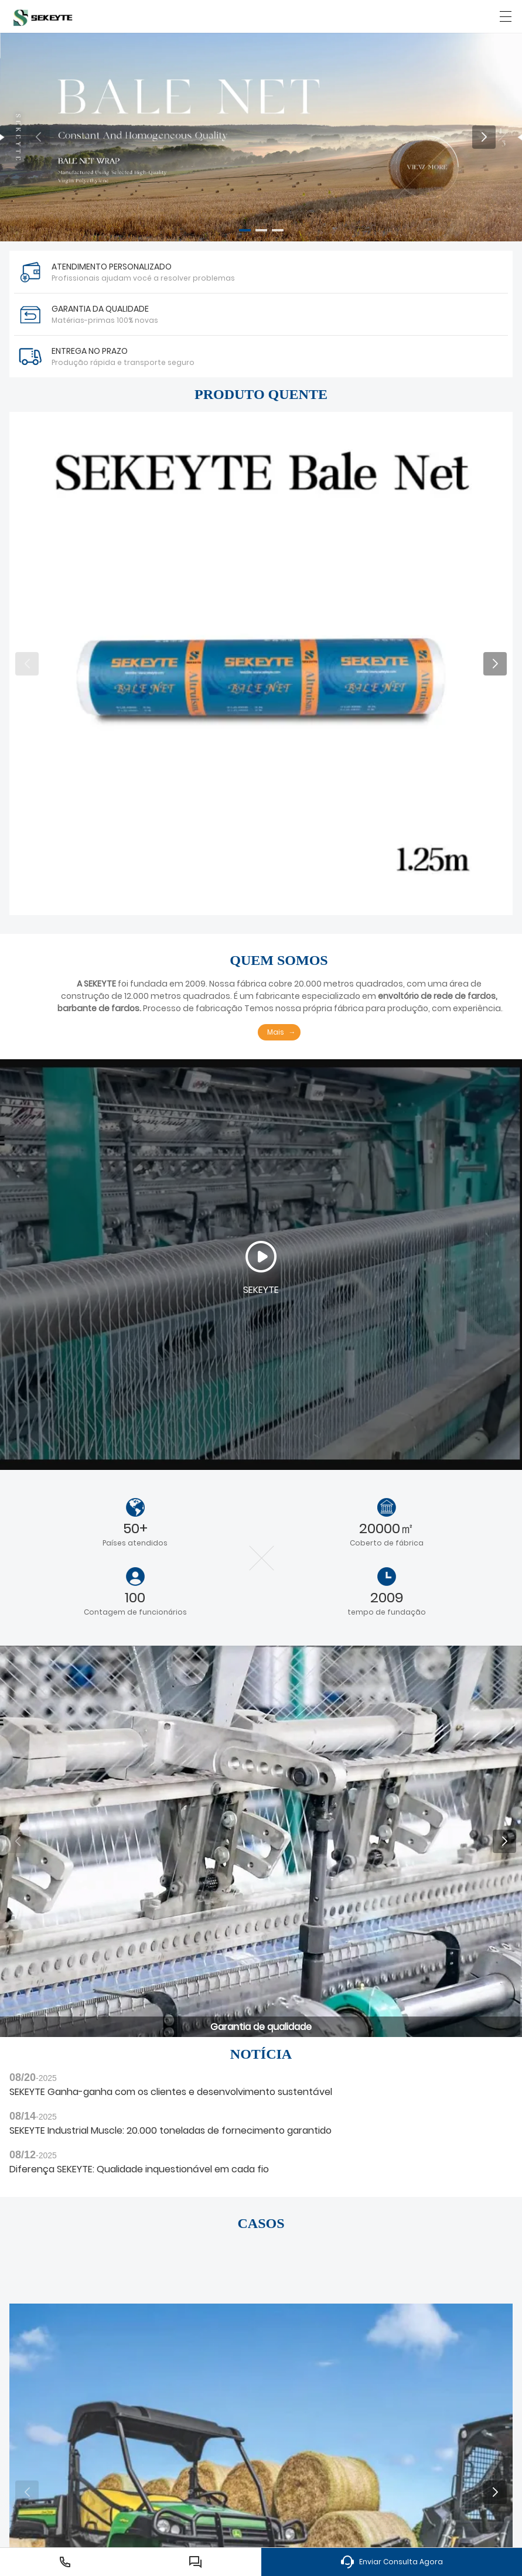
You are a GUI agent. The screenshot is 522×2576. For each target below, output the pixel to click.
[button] (245, 230)
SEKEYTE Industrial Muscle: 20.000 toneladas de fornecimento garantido (170, 2130)
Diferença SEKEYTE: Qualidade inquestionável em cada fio (139, 2169)
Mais (275, 1032)
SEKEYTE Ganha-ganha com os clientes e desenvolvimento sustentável (170, 2092)
